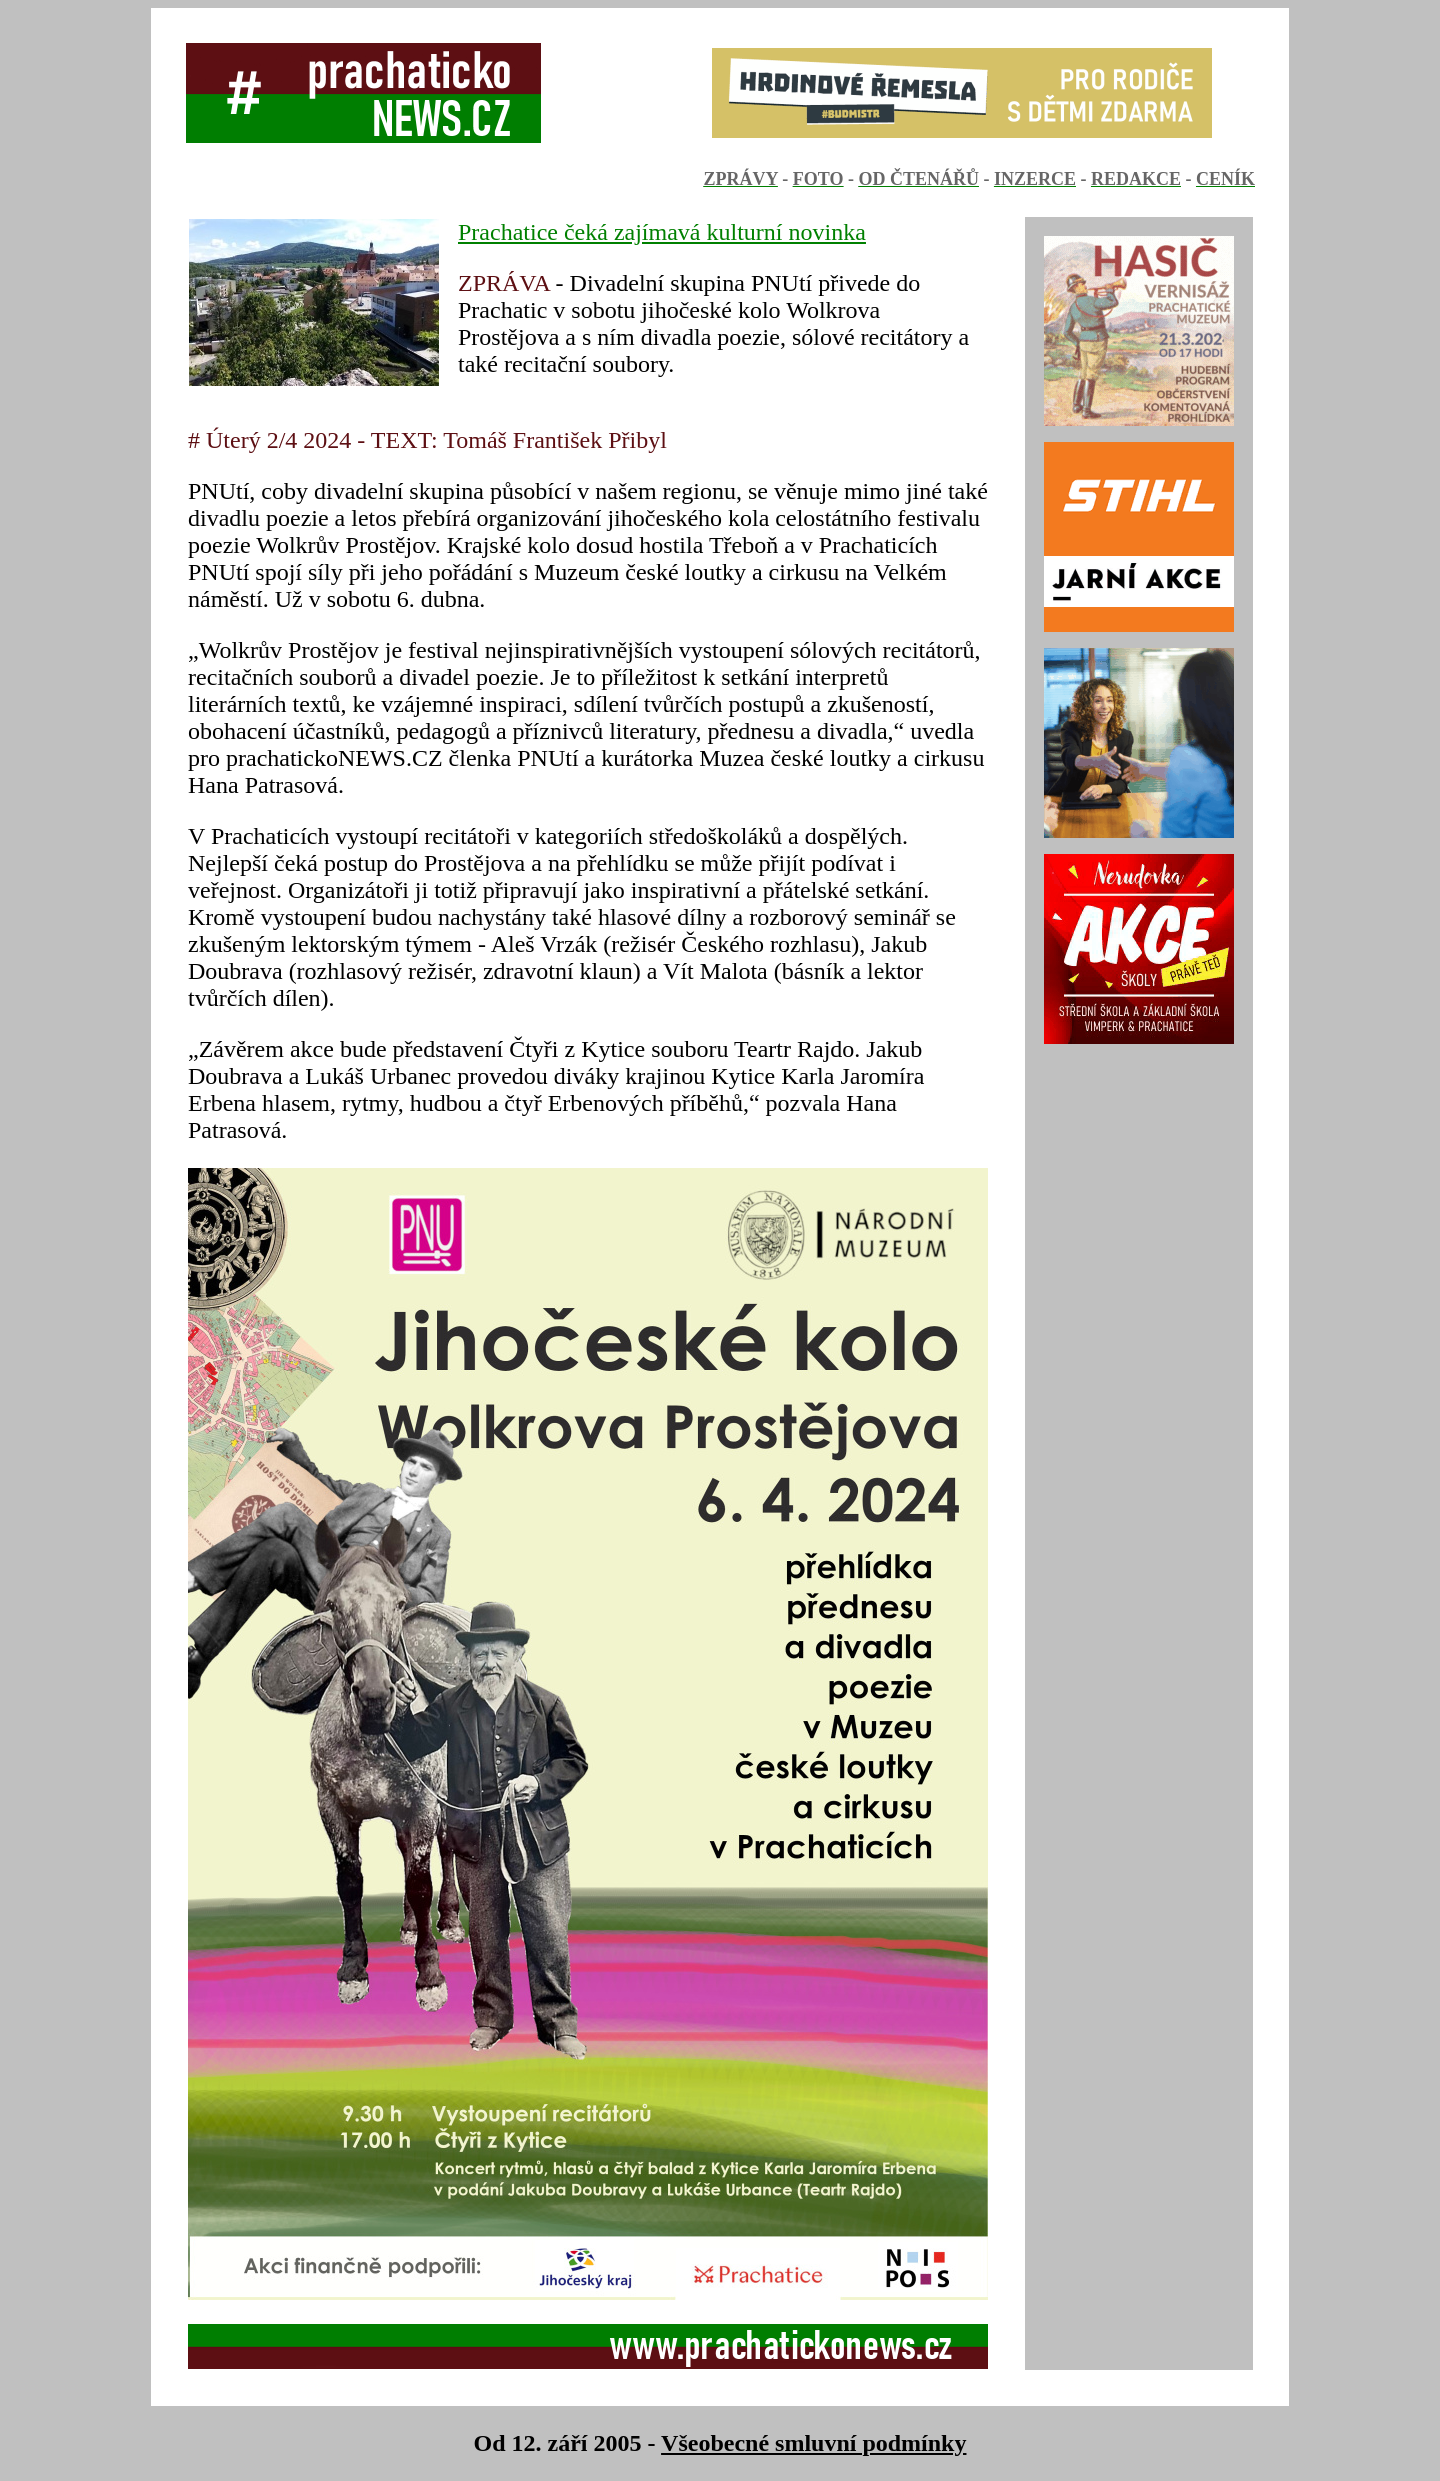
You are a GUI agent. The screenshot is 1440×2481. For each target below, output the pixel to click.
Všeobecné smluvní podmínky (813, 2443)
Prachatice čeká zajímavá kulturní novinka (662, 232)
